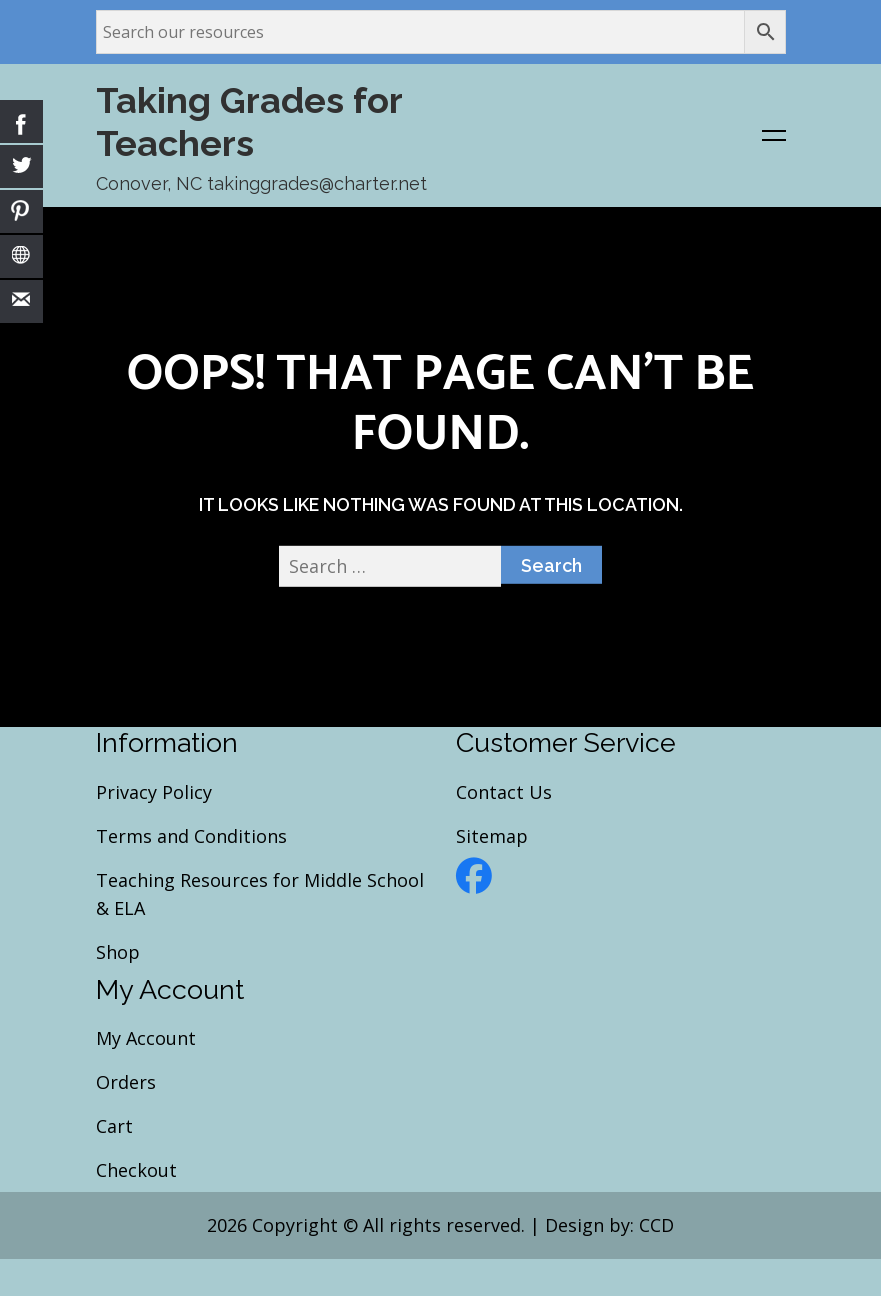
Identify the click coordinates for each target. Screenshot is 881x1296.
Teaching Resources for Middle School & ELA (260, 894)
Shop (118, 952)
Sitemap (492, 836)
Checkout (136, 1171)
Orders (126, 1083)
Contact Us (504, 792)
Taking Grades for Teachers (249, 121)
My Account (146, 1039)
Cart (114, 1127)
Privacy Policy (154, 792)
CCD (656, 1226)
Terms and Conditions (191, 836)
